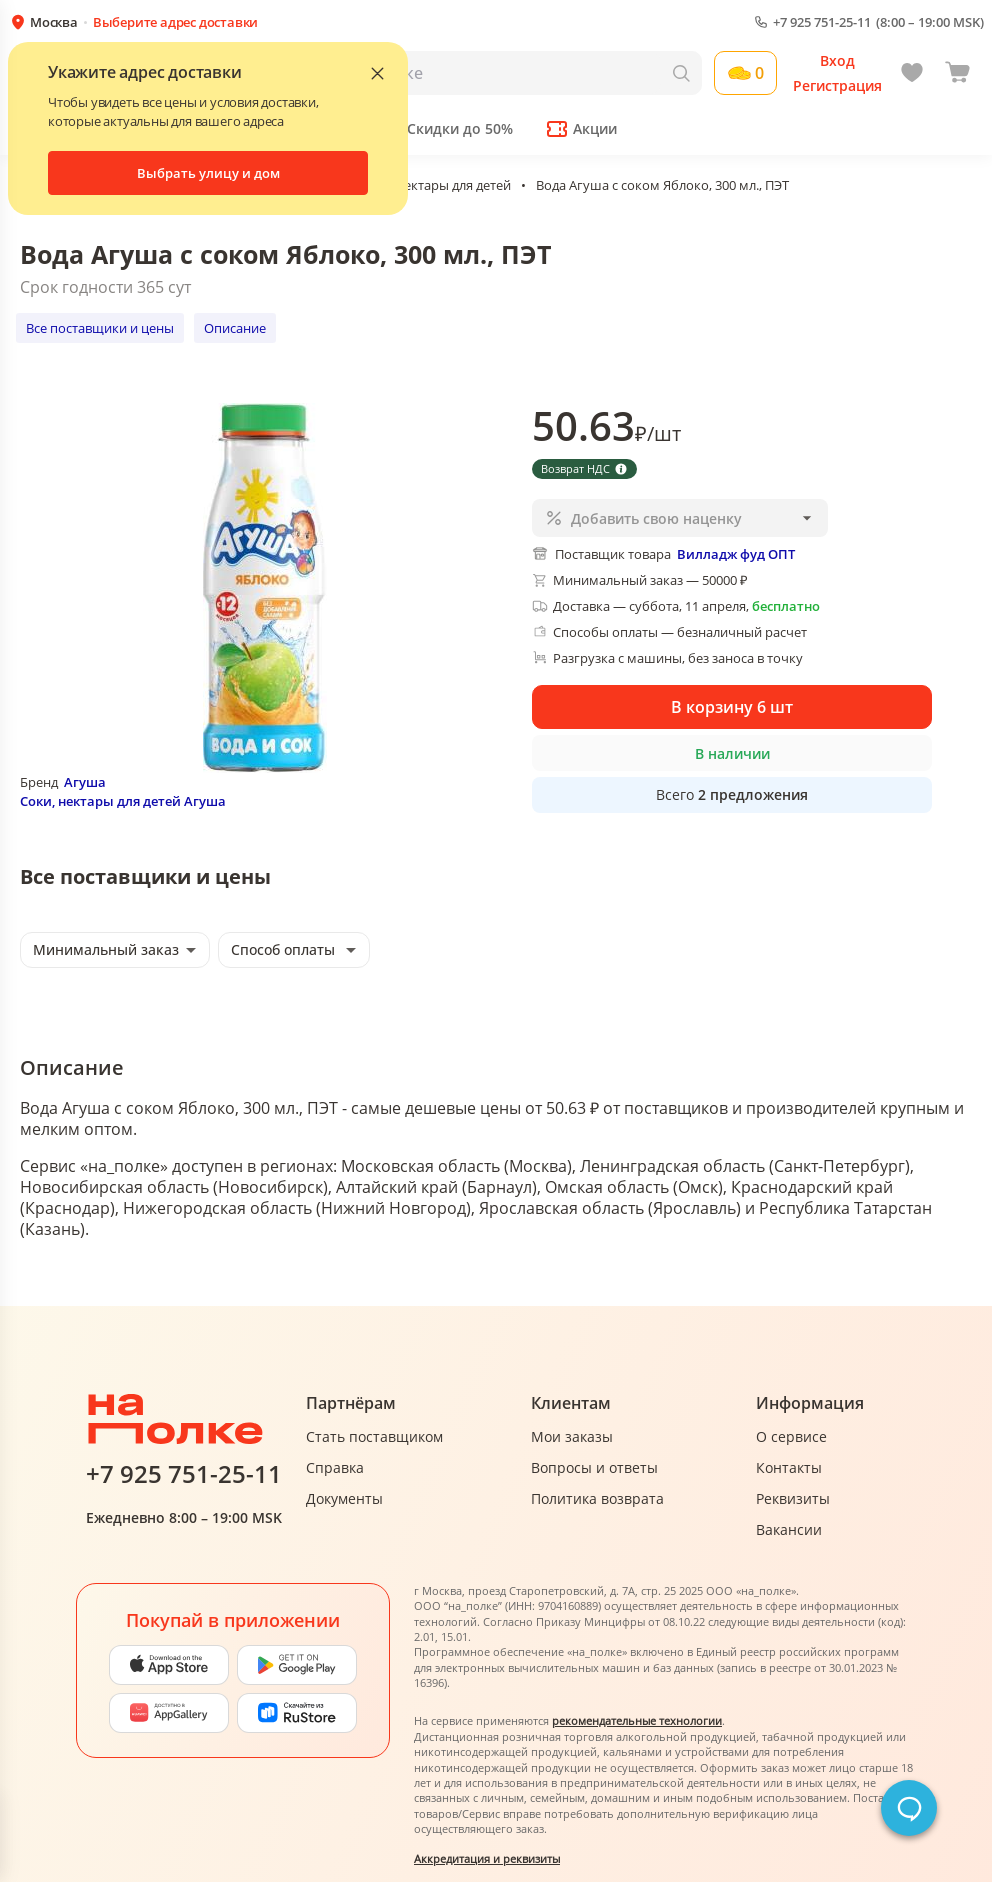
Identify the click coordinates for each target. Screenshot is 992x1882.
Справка (335, 1467)
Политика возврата (597, 1498)
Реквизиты (793, 1498)
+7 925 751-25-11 (822, 22)
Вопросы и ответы (594, 1467)
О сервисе (791, 1436)
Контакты (789, 1467)
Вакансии (789, 1529)
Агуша (85, 782)
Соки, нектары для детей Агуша (123, 801)
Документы (344, 1498)
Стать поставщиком (374, 1436)
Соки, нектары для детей (435, 185)
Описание (235, 328)
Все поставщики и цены (100, 328)
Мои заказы (572, 1436)
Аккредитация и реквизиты (487, 1858)
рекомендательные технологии (637, 1720)
